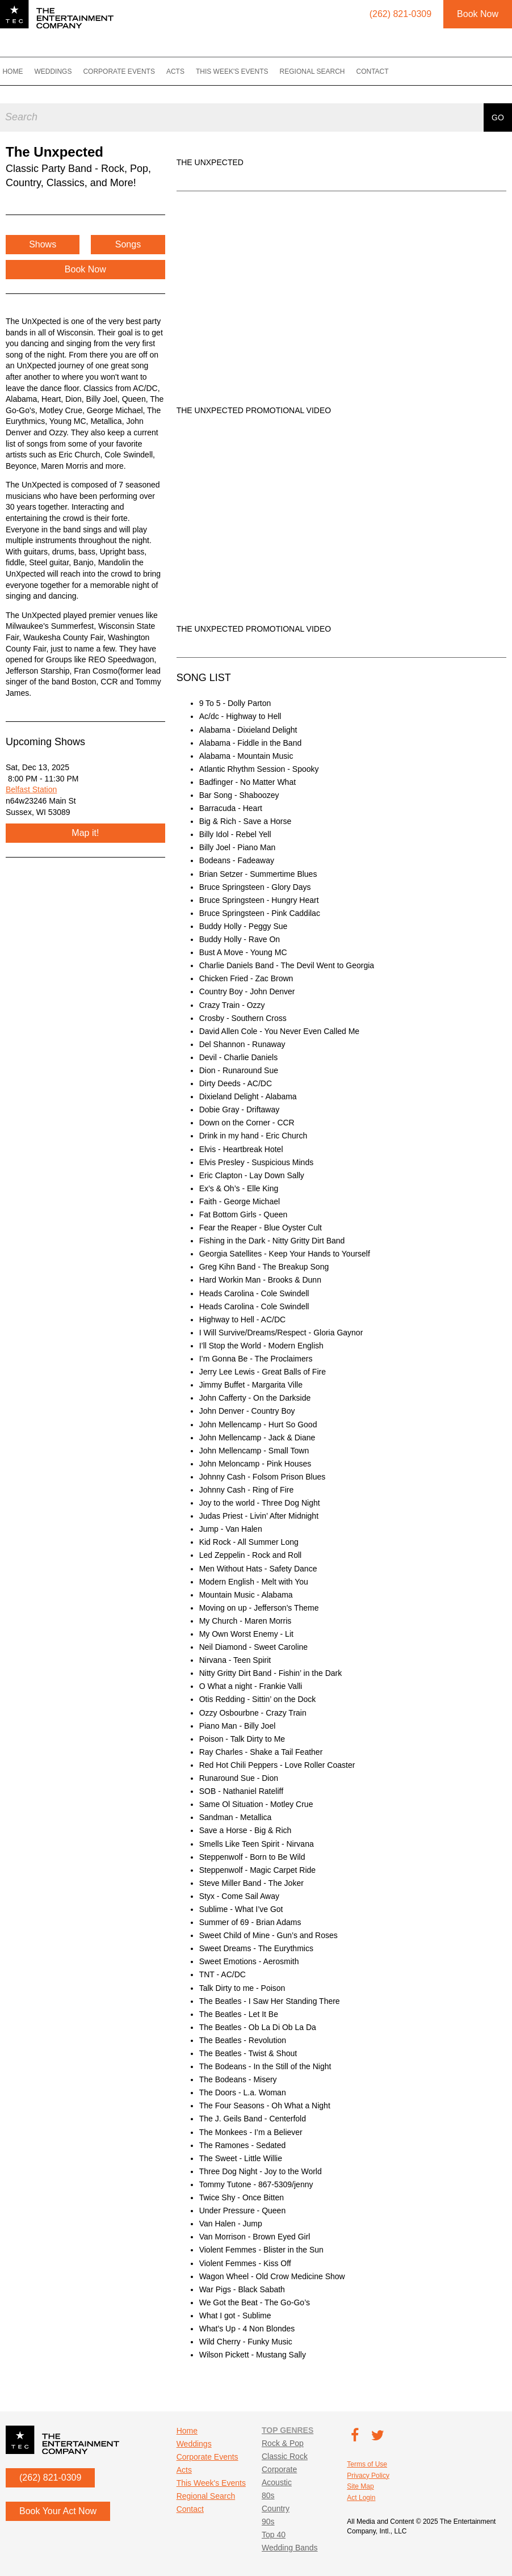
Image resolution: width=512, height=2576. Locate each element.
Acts (187, 71)
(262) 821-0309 (50, 2477)
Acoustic (277, 2482)
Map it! (85, 833)
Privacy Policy (368, 2476)
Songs (128, 244)
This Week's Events (243, 71)
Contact (384, 71)
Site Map (360, 2486)
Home (24, 71)
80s (268, 2495)
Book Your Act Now (57, 2511)
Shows (42, 244)
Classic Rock (285, 2456)
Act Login (361, 2498)
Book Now (477, 14)
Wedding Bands (290, 2547)
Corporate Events (130, 71)
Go (498, 114)
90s (268, 2521)
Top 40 (274, 2534)
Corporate (279, 2469)
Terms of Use (367, 2464)
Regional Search (323, 71)
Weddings (64, 71)
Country (275, 2508)
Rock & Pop (283, 2443)
